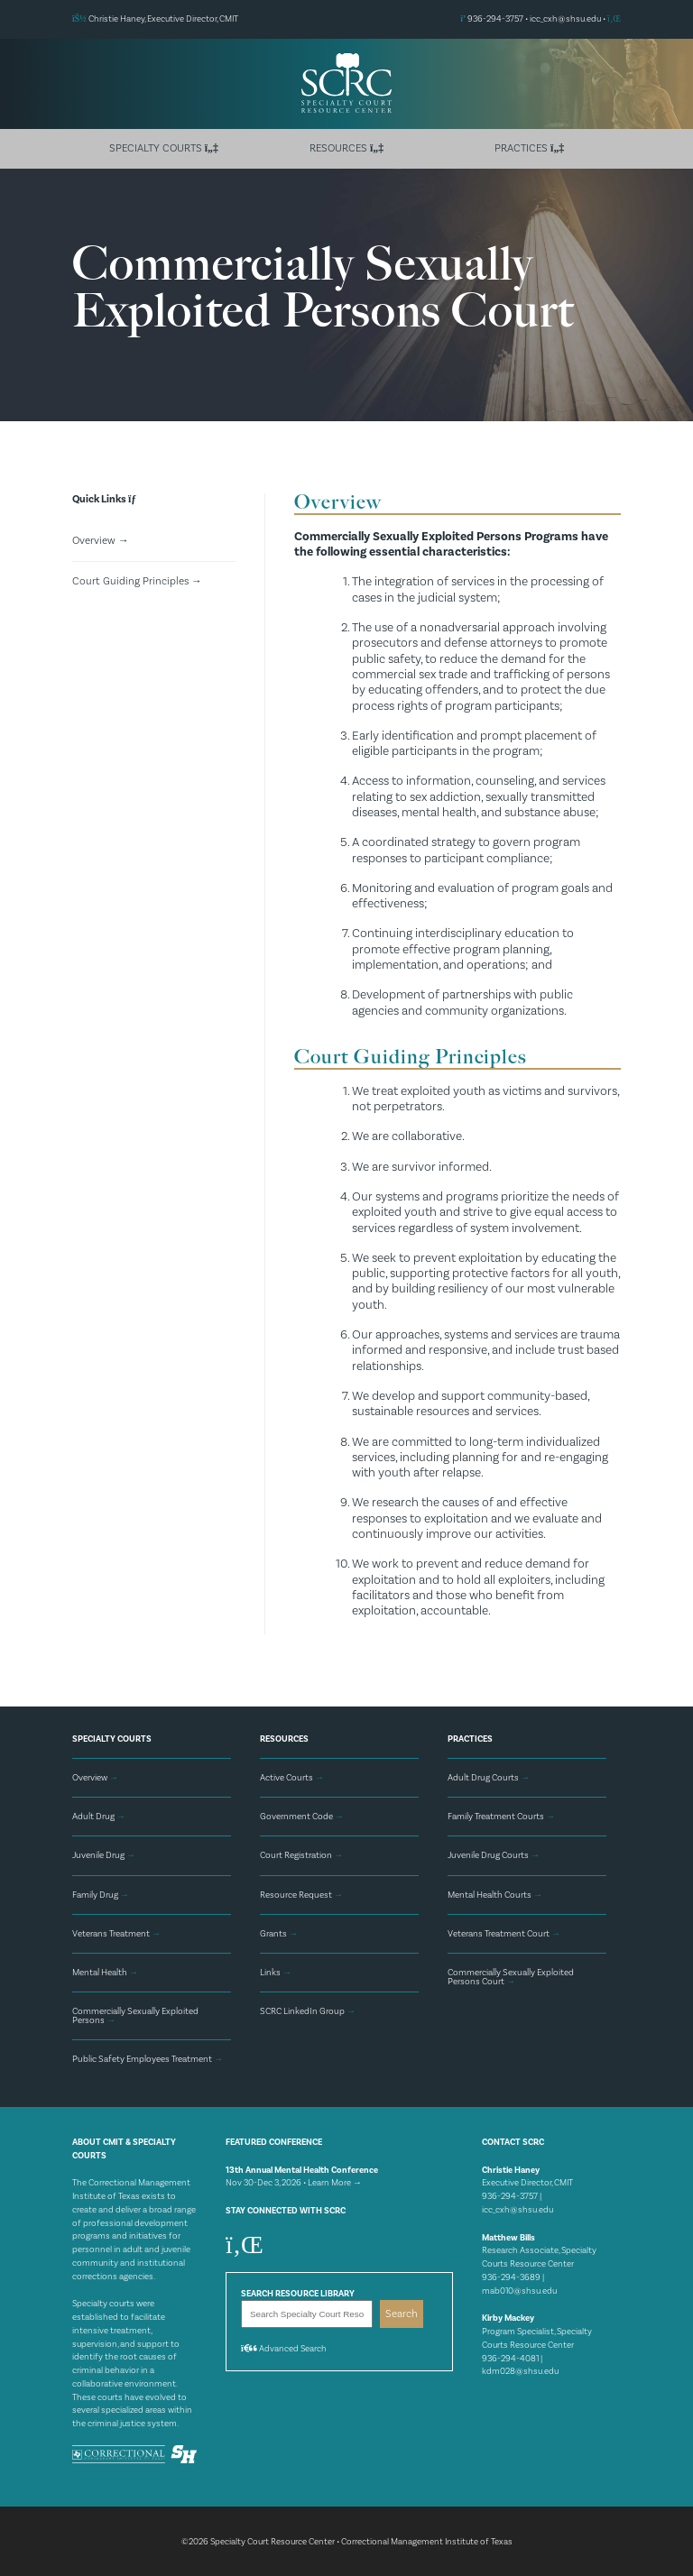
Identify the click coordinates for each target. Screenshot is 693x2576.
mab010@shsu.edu (519, 2289)
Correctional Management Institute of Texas (427, 2540)
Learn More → (335, 2181)
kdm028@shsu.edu (520, 2369)
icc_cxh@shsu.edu (565, 19)
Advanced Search (284, 2347)
